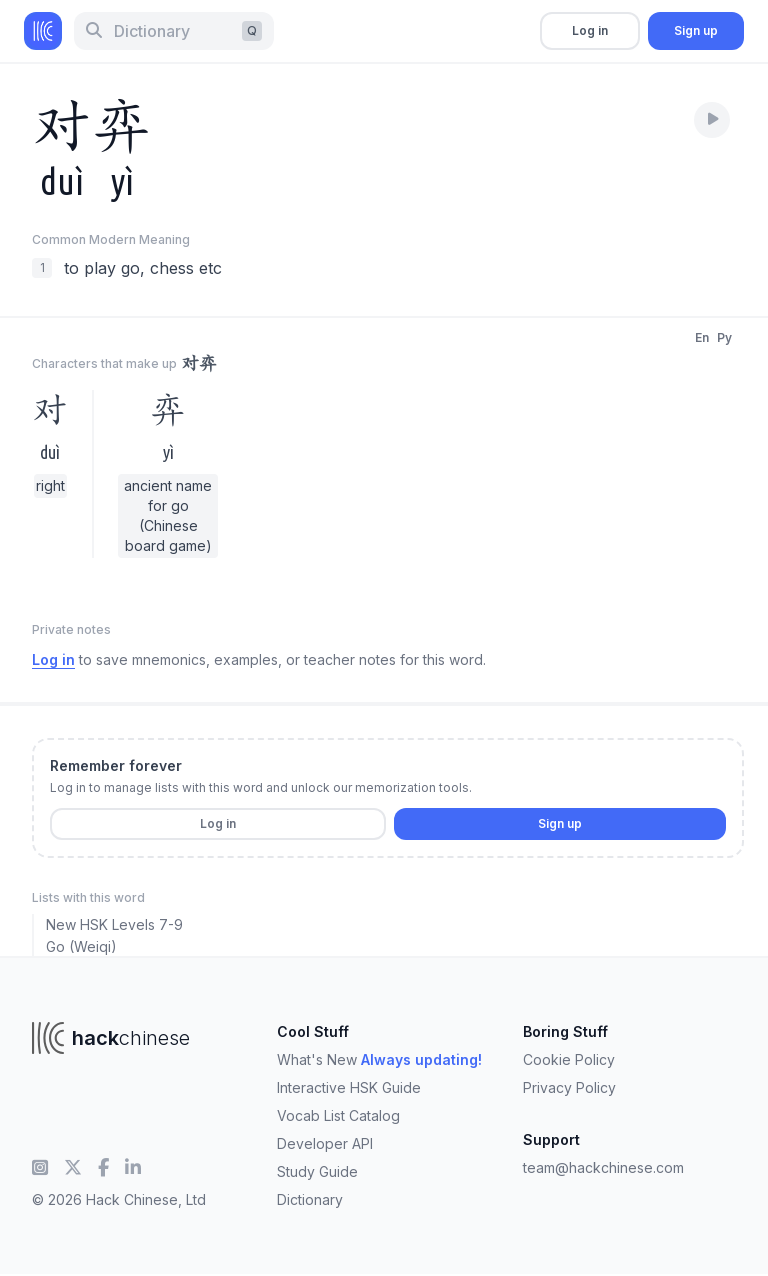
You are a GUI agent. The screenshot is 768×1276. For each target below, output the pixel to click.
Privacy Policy (569, 1087)
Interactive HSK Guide (349, 1087)
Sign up (696, 30)
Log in (590, 30)
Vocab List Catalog (338, 1115)
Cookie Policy (569, 1059)
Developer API (325, 1143)
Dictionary (310, 1199)
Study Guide (317, 1171)
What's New (379, 1059)
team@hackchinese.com (603, 1167)
